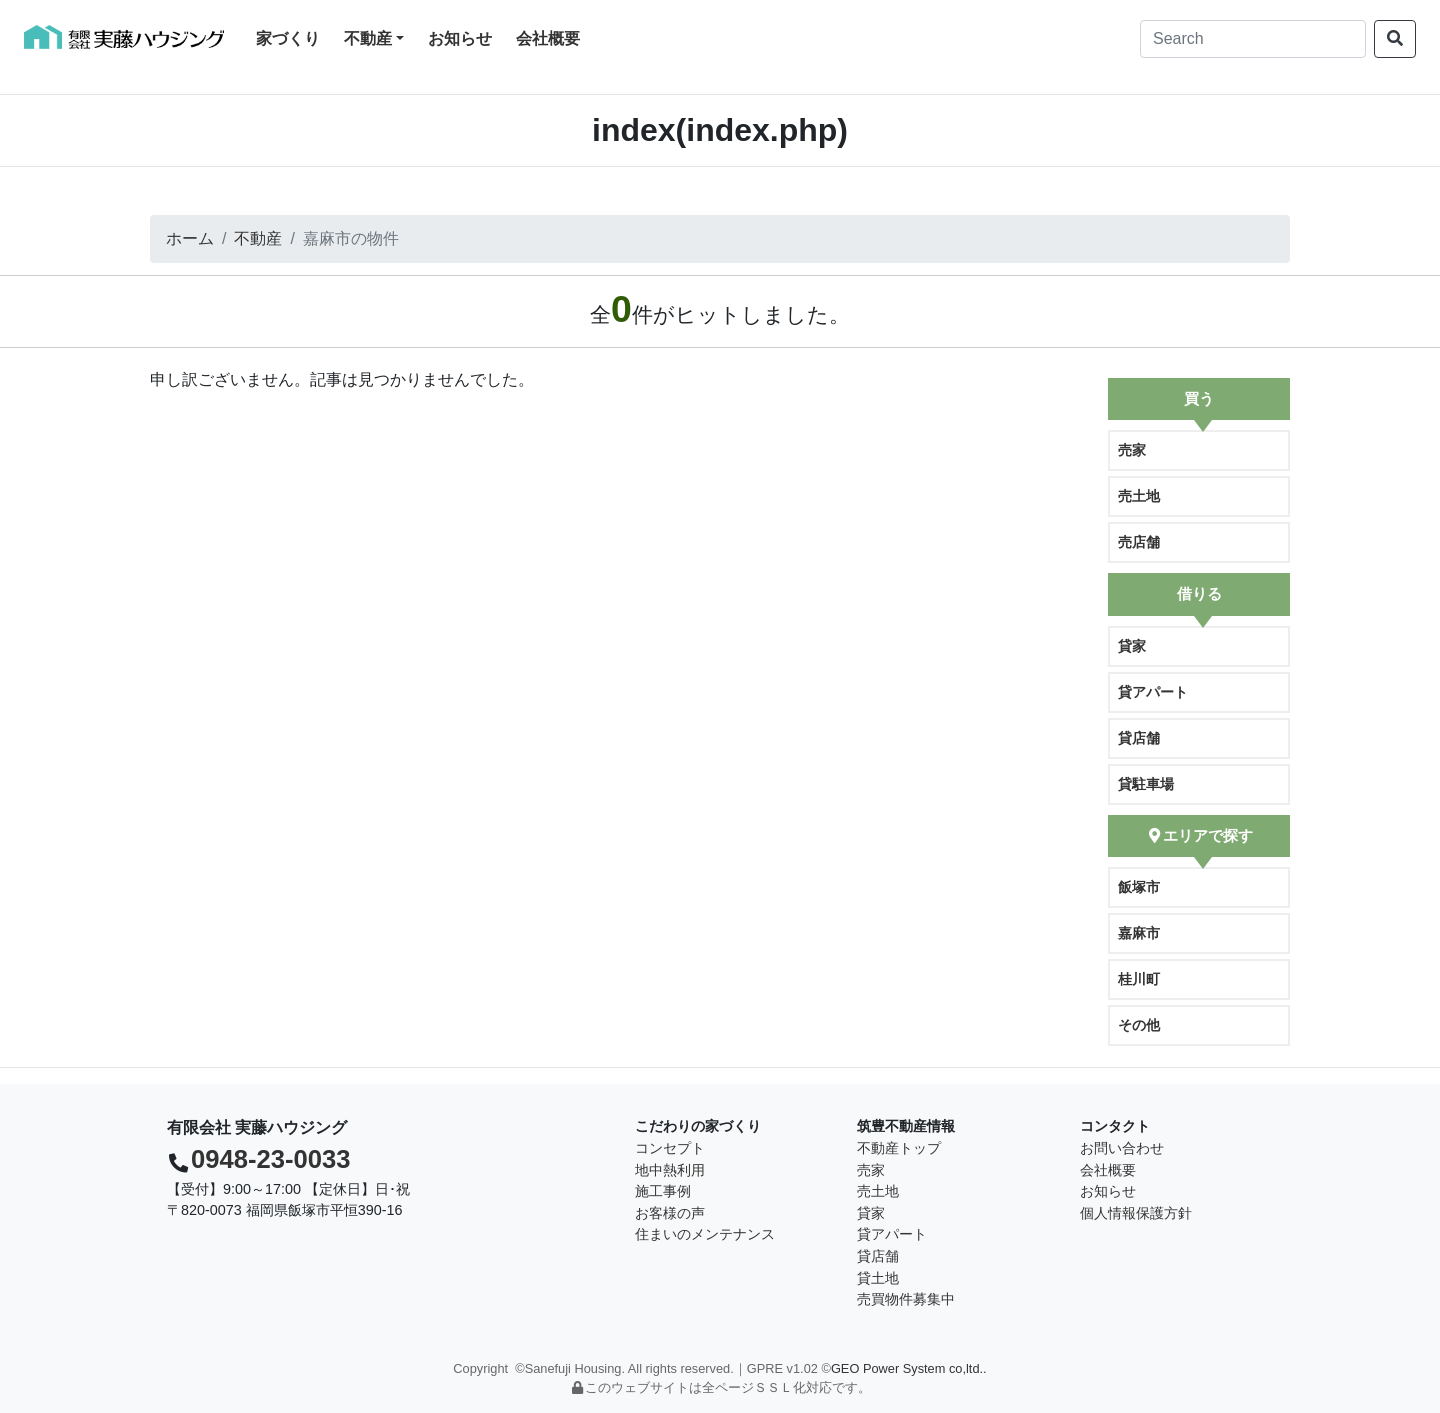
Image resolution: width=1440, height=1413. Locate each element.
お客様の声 (670, 1213)
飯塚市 (1139, 887)
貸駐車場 (1146, 784)
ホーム (190, 238)
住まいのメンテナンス (705, 1234)
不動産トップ (899, 1148)
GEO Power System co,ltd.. (909, 1368)
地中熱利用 (670, 1170)
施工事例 (663, 1191)
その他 (1139, 1025)
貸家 (1132, 646)
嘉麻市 (1139, 933)
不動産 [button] (368, 38)
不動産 (258, 238)
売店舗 (1139, 542)
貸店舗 (1139, 738)
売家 (1132, 450)
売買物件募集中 (906, 1299)
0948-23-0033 (270, 1159)
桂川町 (1139, 979)
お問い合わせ (1122, 1148)
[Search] (1253, 39)
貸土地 (878, 1278)
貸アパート (1153, 692)
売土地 (1139, 496)
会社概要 (548, 38)
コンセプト (670, 1148)
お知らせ (460, 38)
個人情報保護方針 (1136, 1213)
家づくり (292, 36)
